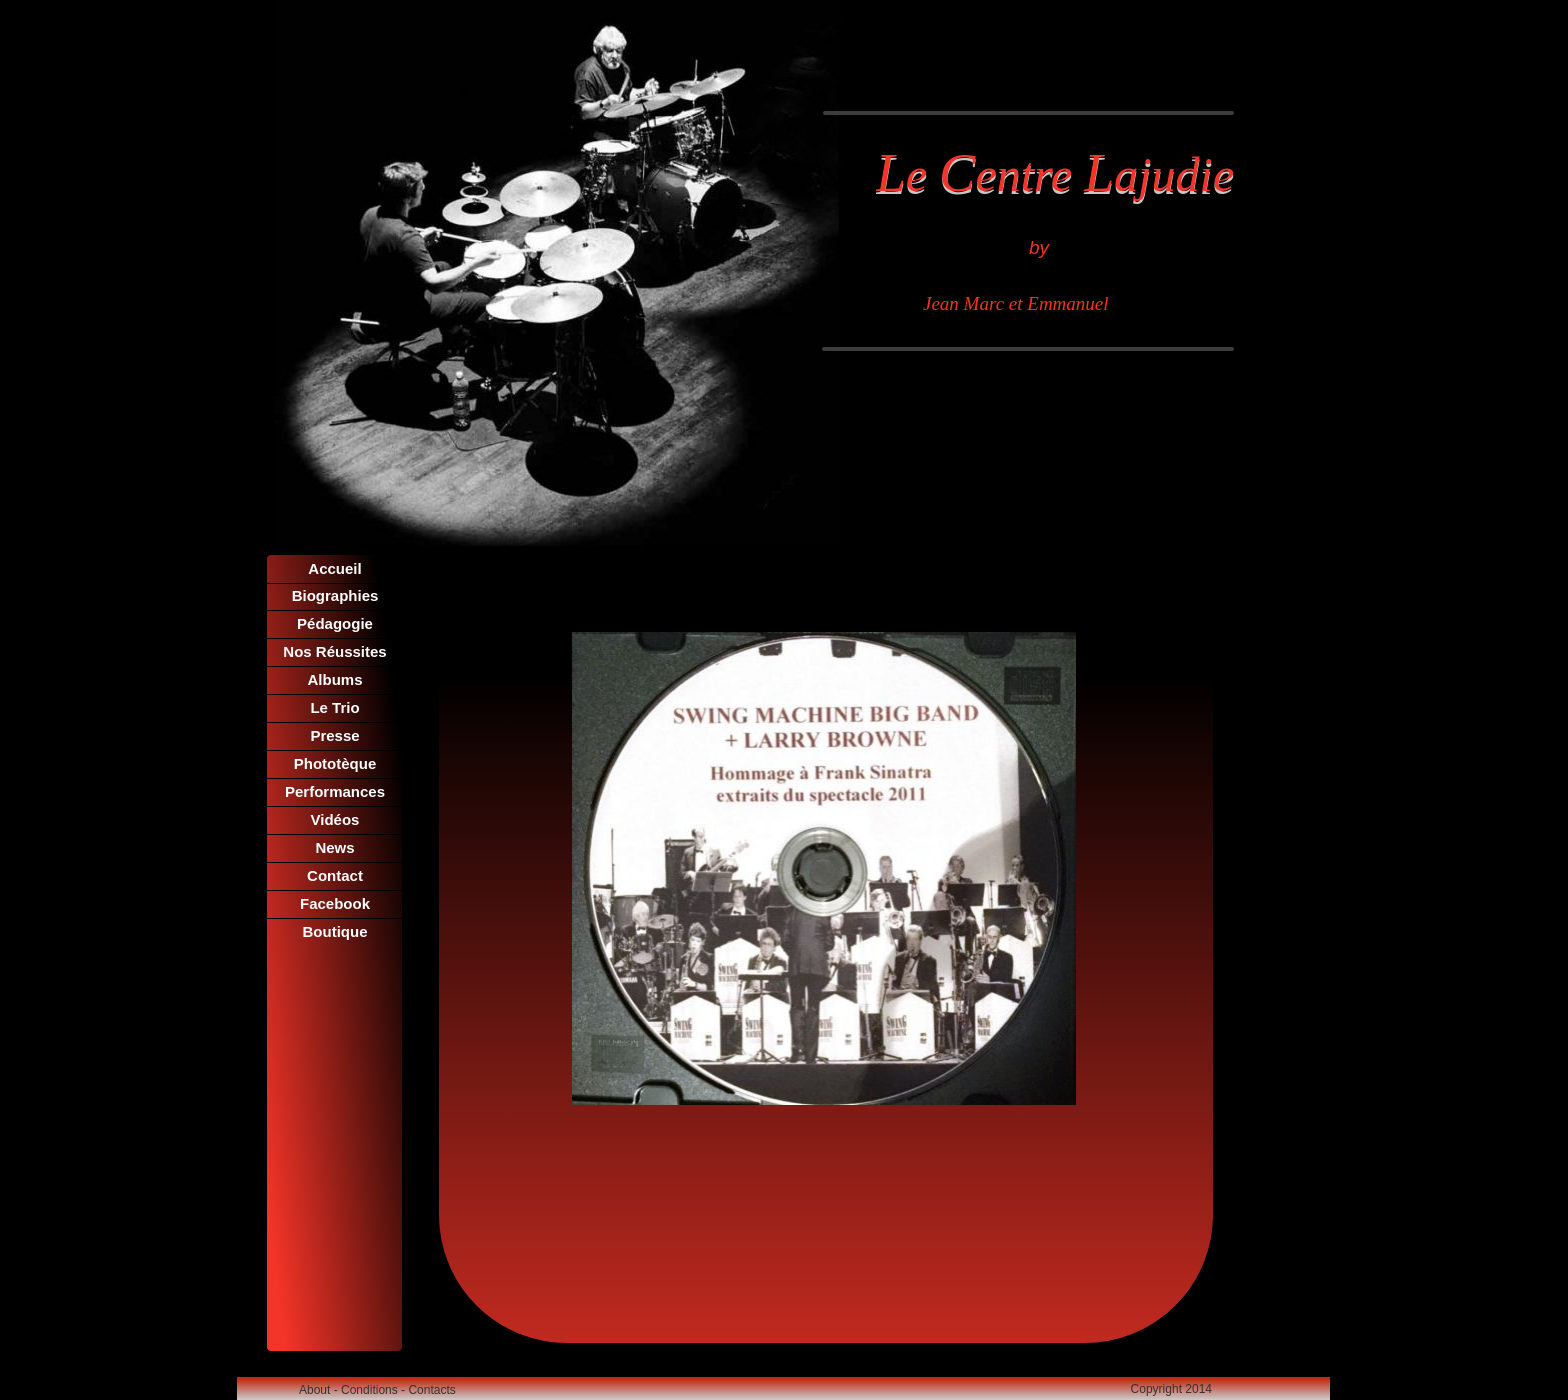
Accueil (334, 568)
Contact (335, 875)
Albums (334, 679)
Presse (334, 735)
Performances (335, 791)
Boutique (335, 931)
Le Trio (334, 707)
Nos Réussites (334, 651)
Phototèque (335, 763)
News (334, 847)
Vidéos (335, 819)
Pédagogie (335, 623)
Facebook (335, 903)
